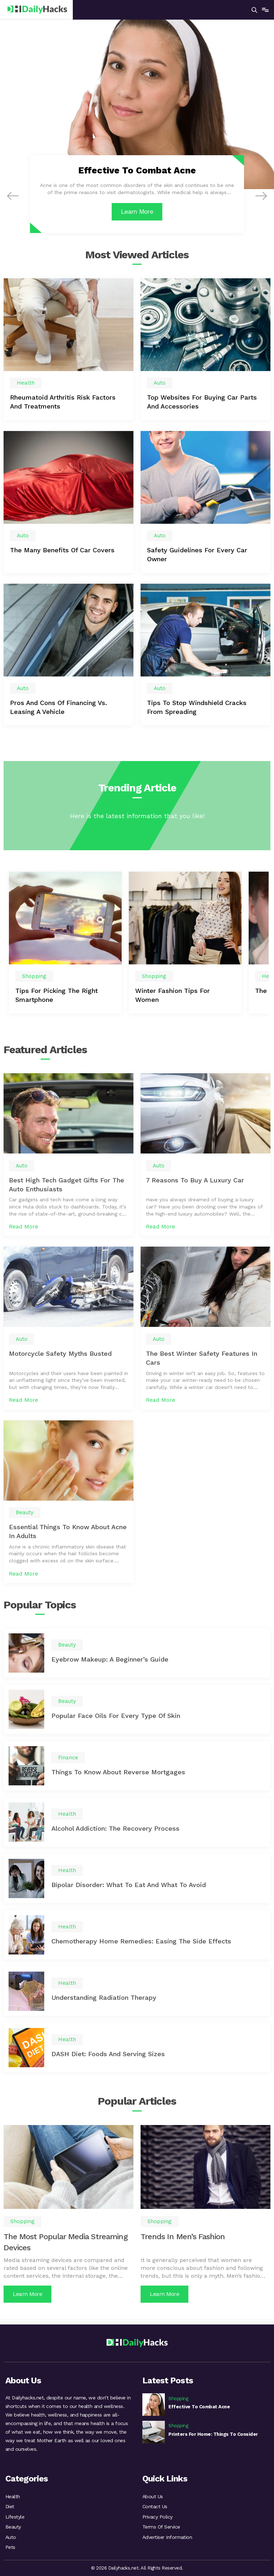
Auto (10, 2536)
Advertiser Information (167, 2536)
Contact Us (154, 2504)
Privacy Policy (157, 2514)
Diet (9, 2504)
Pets (10, 2547)
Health (12, 2493)
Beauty (13, 2525)
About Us (152, 2493)
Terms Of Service (161, 2525)
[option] (65, 945)
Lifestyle (14, 2514)
